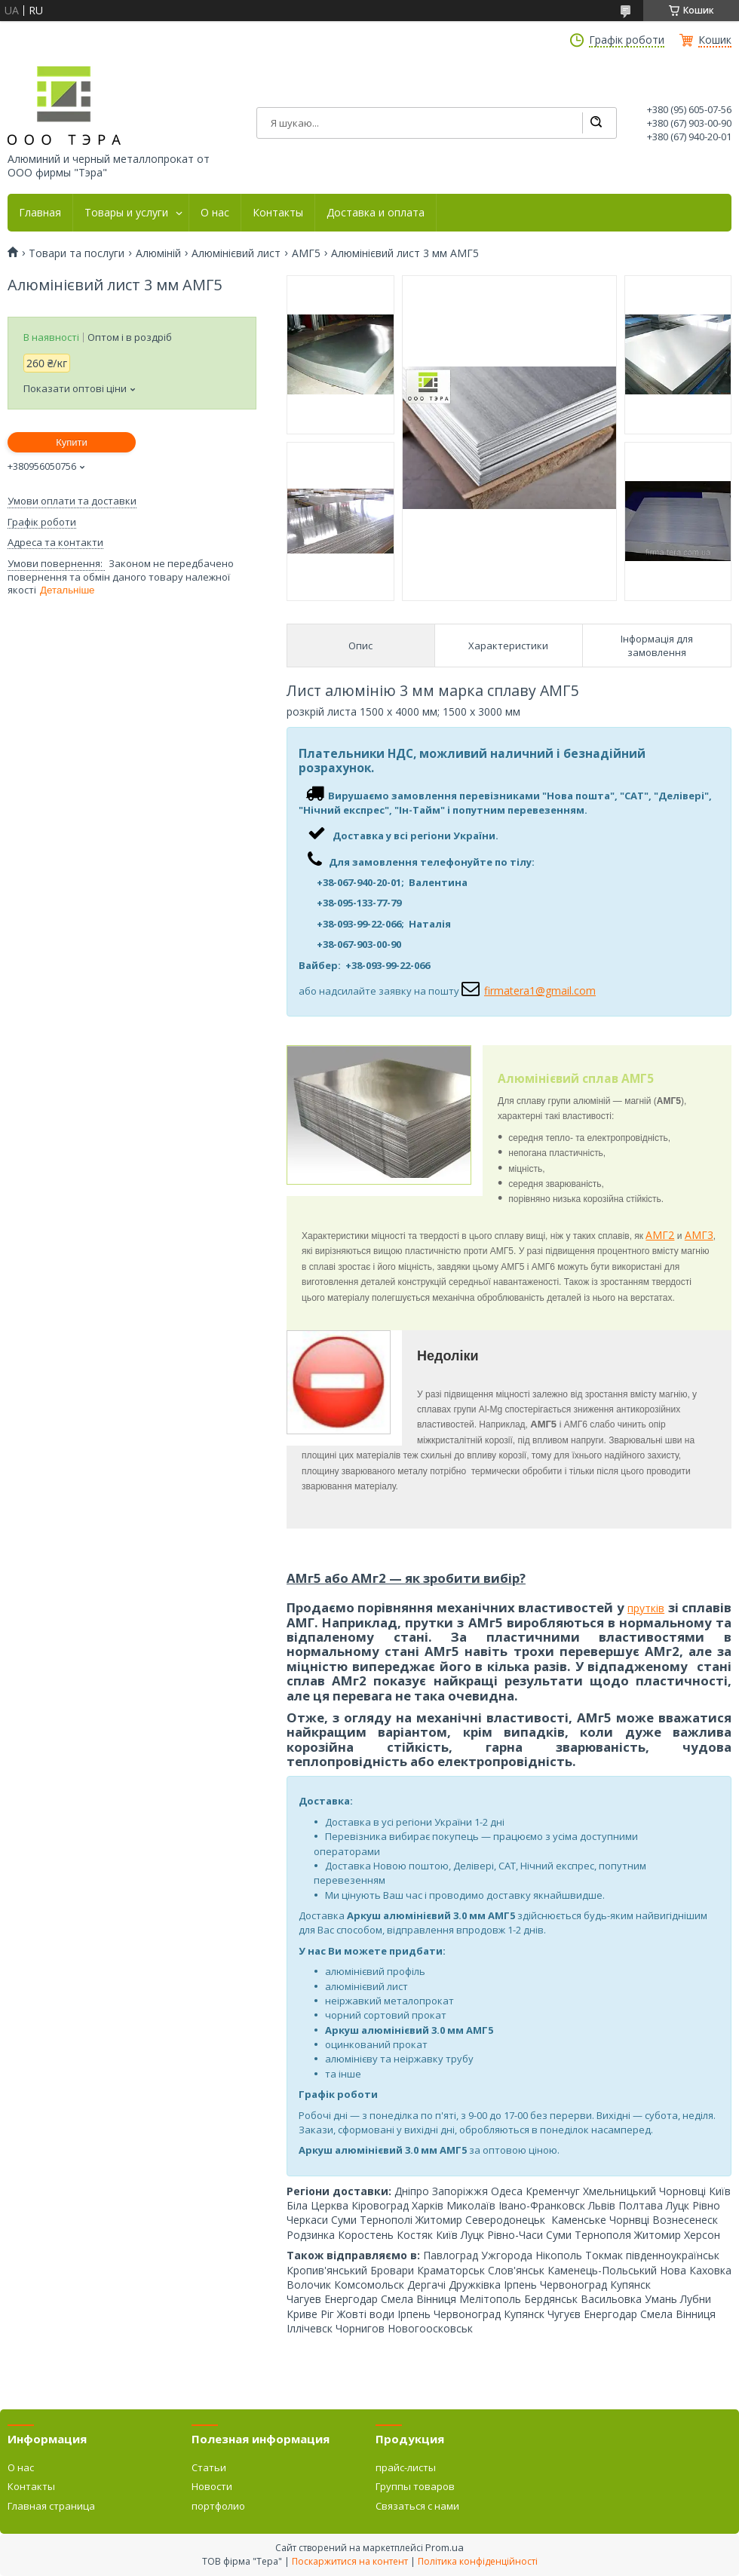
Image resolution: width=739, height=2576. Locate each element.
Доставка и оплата (376, 212)
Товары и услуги (126, 212)
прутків (645, 1608)
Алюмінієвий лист (236, 253)
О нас (215, 212)
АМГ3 (699, 1235)
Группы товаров (415, 2486)
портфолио (218, 2506)
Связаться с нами (417, 2506)
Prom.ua (444, 2547)
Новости (212, 2486)
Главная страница (51, 2506)
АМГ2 (659, 1235)
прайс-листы (406, 2467)
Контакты (278, 212)
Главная (40, 212)
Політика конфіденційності (478, 2561)
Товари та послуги (76, 253)
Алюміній (158, 253)
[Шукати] (595, 122)
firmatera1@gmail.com (540, 990)
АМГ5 (306, 253)
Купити (71, 442)
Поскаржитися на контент (350, 2561)
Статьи (209, 2467)
